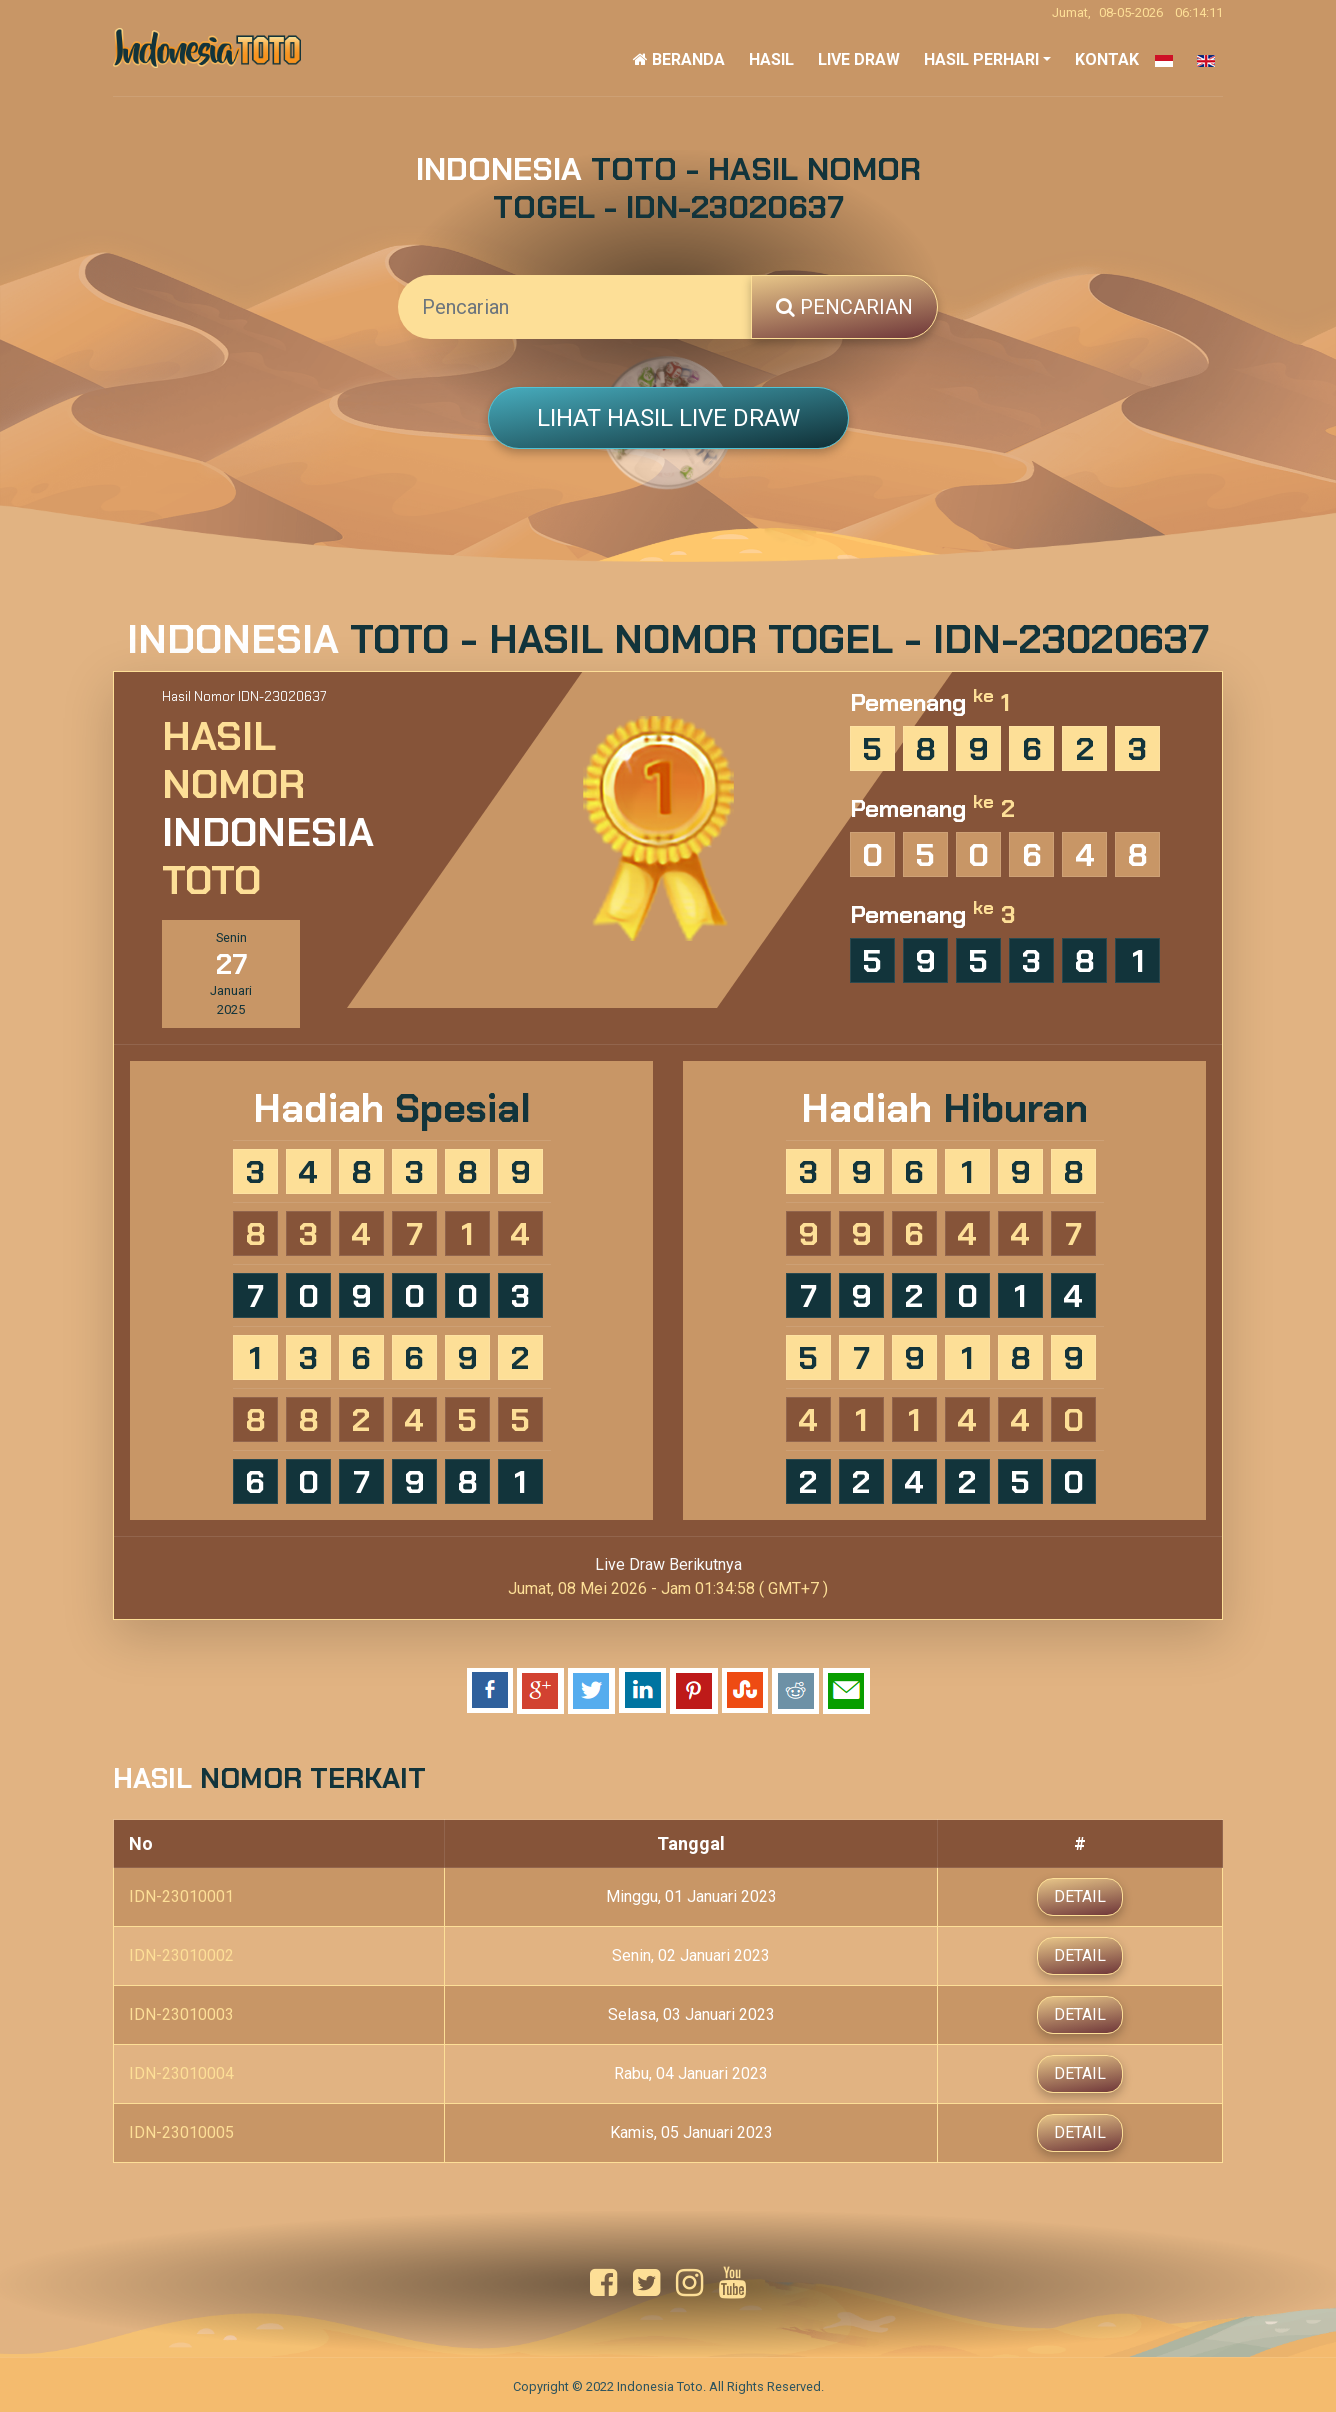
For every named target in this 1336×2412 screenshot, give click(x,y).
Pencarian (844, 307)
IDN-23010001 (181, 1894)
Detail (1080, 1894)
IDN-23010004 (181, 2071)
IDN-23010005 (181, 2130)
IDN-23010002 (181, 1953)
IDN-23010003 (181, 2012)
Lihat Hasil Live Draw (668, 418)
